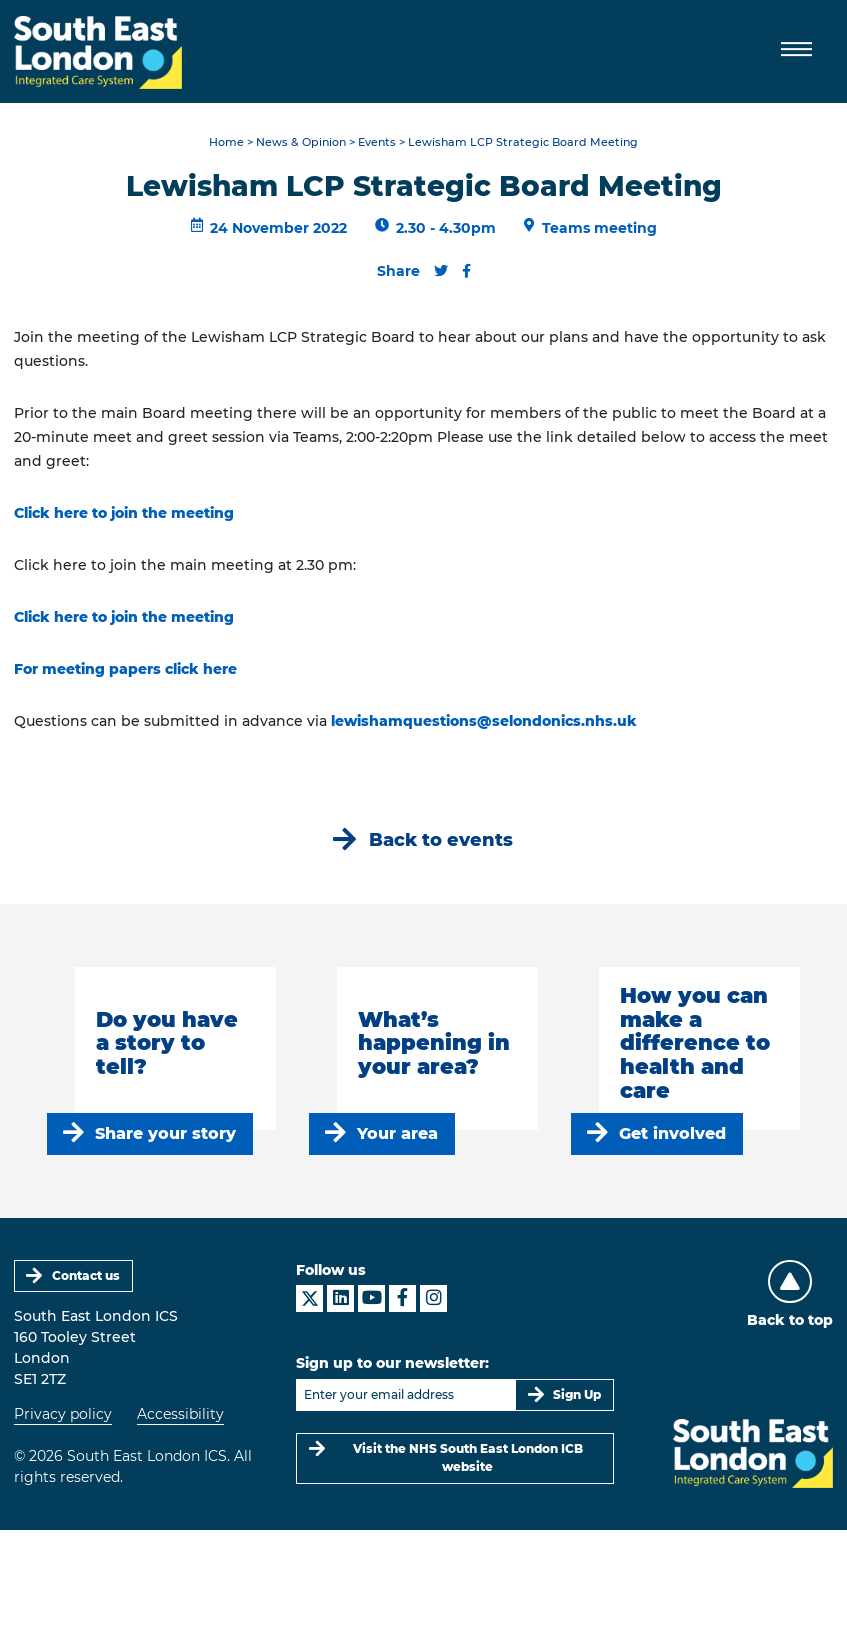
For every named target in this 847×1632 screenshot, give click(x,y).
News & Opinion (301, 142)
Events (377, 142)
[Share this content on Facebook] (466, 271)
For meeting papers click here (125, 669)
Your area (397, 1133)
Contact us (86, 1275)
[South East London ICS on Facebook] (402, 1298)
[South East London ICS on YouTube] (371, 1298)
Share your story (165, 1133)
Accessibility (180, 1414)
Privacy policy (63, 1414)
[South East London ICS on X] (309, 1298)
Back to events (441, 839)
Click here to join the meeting (124, 513)
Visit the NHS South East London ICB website (468, 1457)
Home (226, 142)
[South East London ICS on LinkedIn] (340, 1298)
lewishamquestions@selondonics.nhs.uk (484, 721)
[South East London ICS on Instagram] (433, 1298)
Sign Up (577, 1394)
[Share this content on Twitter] (441, 271)
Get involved (672, 1133)
